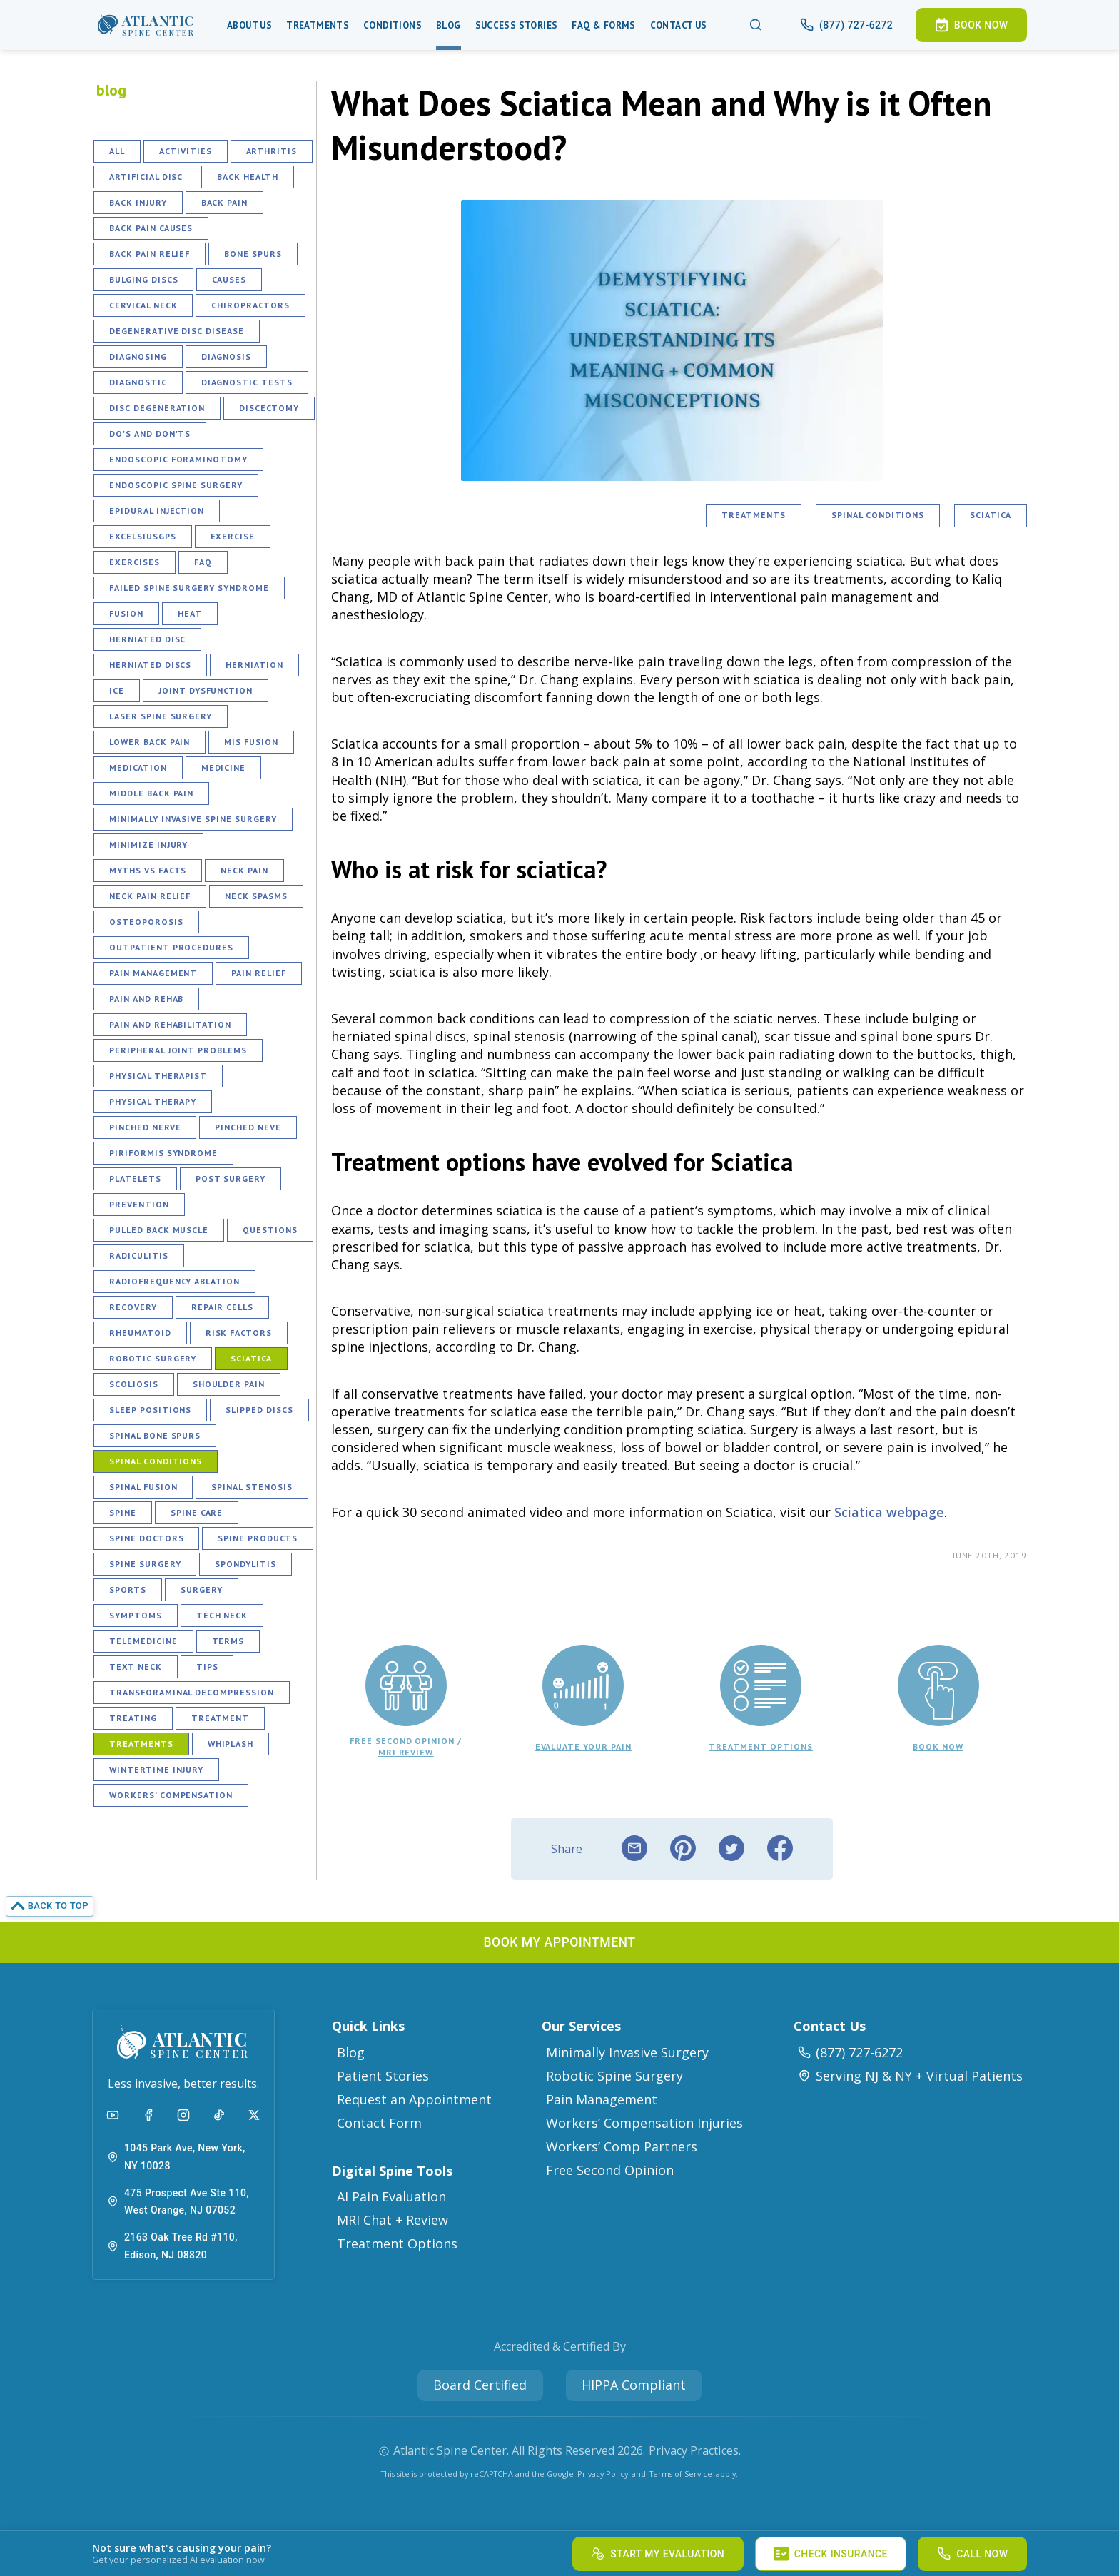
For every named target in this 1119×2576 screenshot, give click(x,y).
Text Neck (135, 1666)
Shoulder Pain (229, 1384)
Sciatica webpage (889, 1512)
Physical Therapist (158, 1075)
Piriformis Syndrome (163, 1152)
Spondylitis (245, 1563)
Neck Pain (244, 870)
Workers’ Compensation (171, 1795)
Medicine (223, 767)
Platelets (135, 1178)
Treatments (317, 25)
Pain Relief (258, 973)
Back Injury (138, 202)
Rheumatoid (140, 1332)
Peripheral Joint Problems (178, 1050)
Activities (185, 151)
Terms (228, 1641)
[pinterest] (683, 1848)
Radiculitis (138, 1255)
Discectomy (269, 407)
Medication (138, 767)
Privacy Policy (602, 2473)
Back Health (247, 176)
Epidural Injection (156, 510)
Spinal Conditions (155, 1461)
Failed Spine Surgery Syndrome (189, 587)
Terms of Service (680, 2473)
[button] (146, 25)
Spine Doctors (146, 1538)
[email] (634, 1848)
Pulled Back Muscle (158, 1229)
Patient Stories (383, 2075)
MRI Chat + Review (392, 2219)
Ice (116, 690)
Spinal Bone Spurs (155, 1435)
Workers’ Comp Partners (621, 2146)
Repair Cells (222, 1307)
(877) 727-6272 (850, 2052)
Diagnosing (138, 356)
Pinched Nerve (145, 1127)
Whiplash (231, 1743)
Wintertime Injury (156, 1769)
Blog (448, 25)
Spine (122, 1512)
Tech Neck (222, 1615)
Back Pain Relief (149, 253)
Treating (133, 1718)
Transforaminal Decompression (191, 1692)
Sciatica (251, 1358)
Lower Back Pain (149, 741)
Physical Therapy (152, 1101)
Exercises (134, 562)
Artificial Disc (146, 176)
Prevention (139, 1204)
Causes (229, 279)
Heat (190, 613)
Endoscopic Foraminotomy (178, 459)
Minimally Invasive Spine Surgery (193, 818)
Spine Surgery (145, 1563)
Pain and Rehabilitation (170, 1024)
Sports (127, 1589)
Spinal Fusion (143, 1486)
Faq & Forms (603, 25)
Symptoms (135, 1615)
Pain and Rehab (146, 998)
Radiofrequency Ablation (174, 1281)
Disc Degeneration (157, 407)
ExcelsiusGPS (142, 536)
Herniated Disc (147, 639)
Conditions (392, 25)
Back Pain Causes (151, 228)
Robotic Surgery (152, 1358)
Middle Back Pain (151, 793)
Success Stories (516, 25)
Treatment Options (397, 2243)
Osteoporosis (146, 921)
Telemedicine (143, 1641)
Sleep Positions (150, 1409)
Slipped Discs (259, 1409)
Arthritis (272, 151)
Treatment (220, 1718)
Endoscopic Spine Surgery (176, 485)
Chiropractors (250, 305)
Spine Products (257, 1538)
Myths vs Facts (147, 870)
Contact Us (678, 25)
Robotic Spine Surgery (614, 2075)
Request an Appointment (414, 2099)
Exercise (233, 536)
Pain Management (153, 973)
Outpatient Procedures (171, 947)
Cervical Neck (143, 305)
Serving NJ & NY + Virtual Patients (910, 2075)
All (117, 151)
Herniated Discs (150, 664)
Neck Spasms (256, 896)
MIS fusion (251, 741)
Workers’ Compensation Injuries (644, 2122)
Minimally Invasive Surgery (627, 2052)
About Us (249, 25)
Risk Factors (239, 1332)
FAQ (203, 562)
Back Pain (224, 202)
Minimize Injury (148, 844)
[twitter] (731, 1848)
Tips (207, 1666)
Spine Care (197, 1512)
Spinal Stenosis (251, 1486)
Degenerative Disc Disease (176, 330)
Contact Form (379, 2122)
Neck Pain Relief (150, 896)
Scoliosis (133, 1384)
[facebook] (780, 1848)
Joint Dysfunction (205, 690)
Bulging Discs (143, 279)
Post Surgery (231, 1178)
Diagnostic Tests (247, 382)
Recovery (133, 1307)
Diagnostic (138, 382)
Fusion (126, 613)
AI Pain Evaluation (391, 2196)
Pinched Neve (248, 1127)
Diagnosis (226, 356)
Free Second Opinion (610, 2170)
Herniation (254, 664)
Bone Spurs (253, 253)
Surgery (202, 1589)
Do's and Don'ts (150, 433)
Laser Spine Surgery (160, 716)
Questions (270, 1229)
